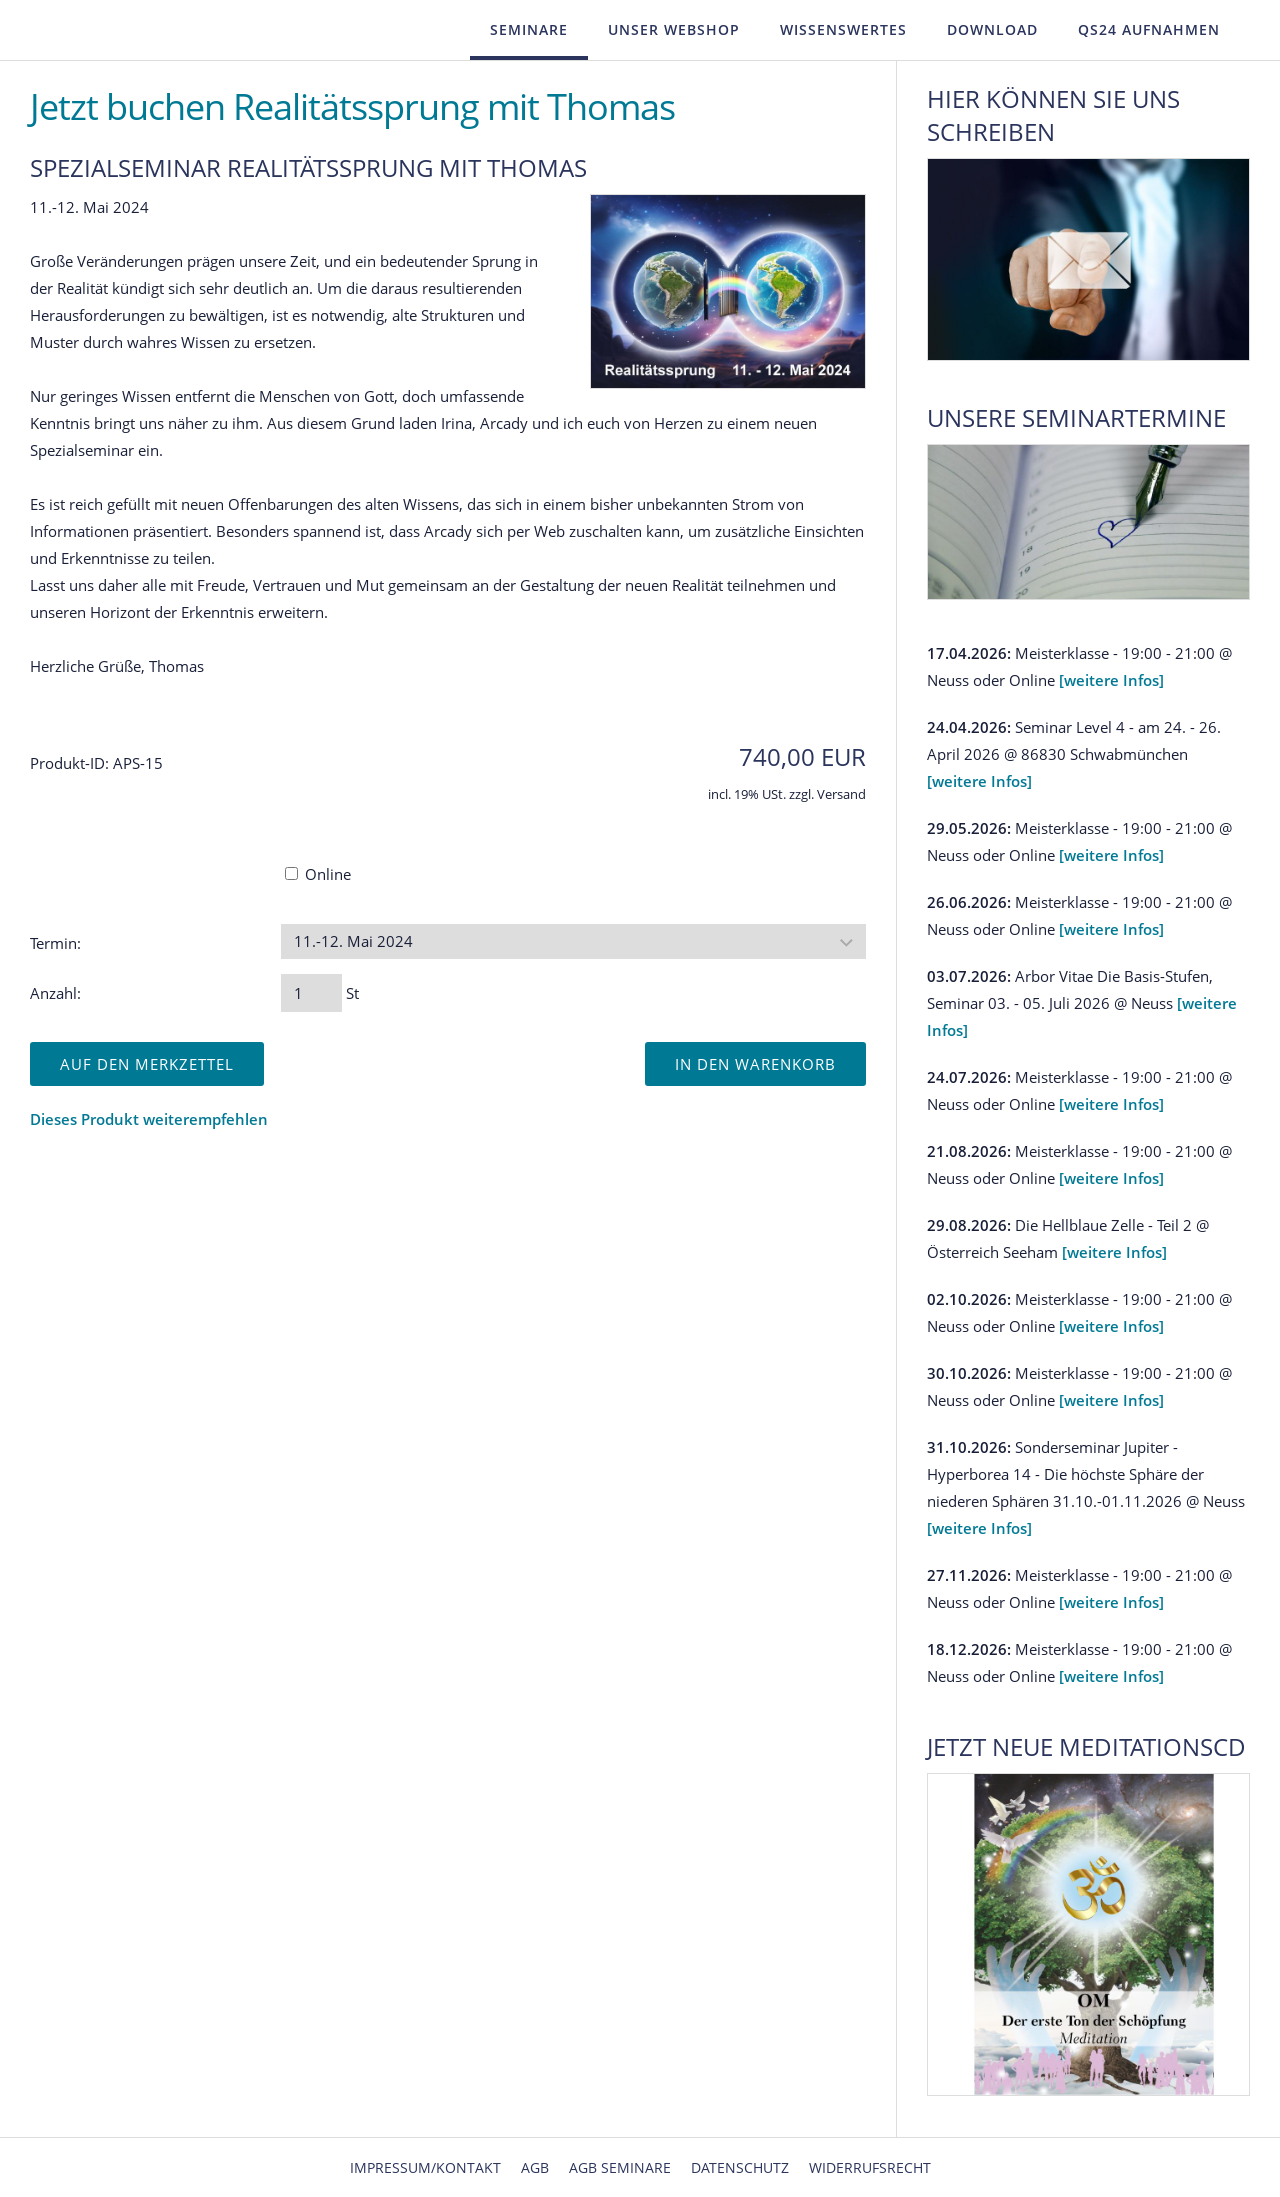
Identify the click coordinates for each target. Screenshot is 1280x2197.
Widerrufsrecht (870, 2167)
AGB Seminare (620, 2167)
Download (992, 29)
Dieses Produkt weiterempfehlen (149, 1119)
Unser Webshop (674, 29)
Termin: (55, 943)
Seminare (529, 29)
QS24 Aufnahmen (1149, 29)
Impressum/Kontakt (425, 2167)
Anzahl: (55, 993)
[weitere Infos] (1111, 680)
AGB (535, 2167)
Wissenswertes (843, 29)
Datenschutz (740, 2167)
